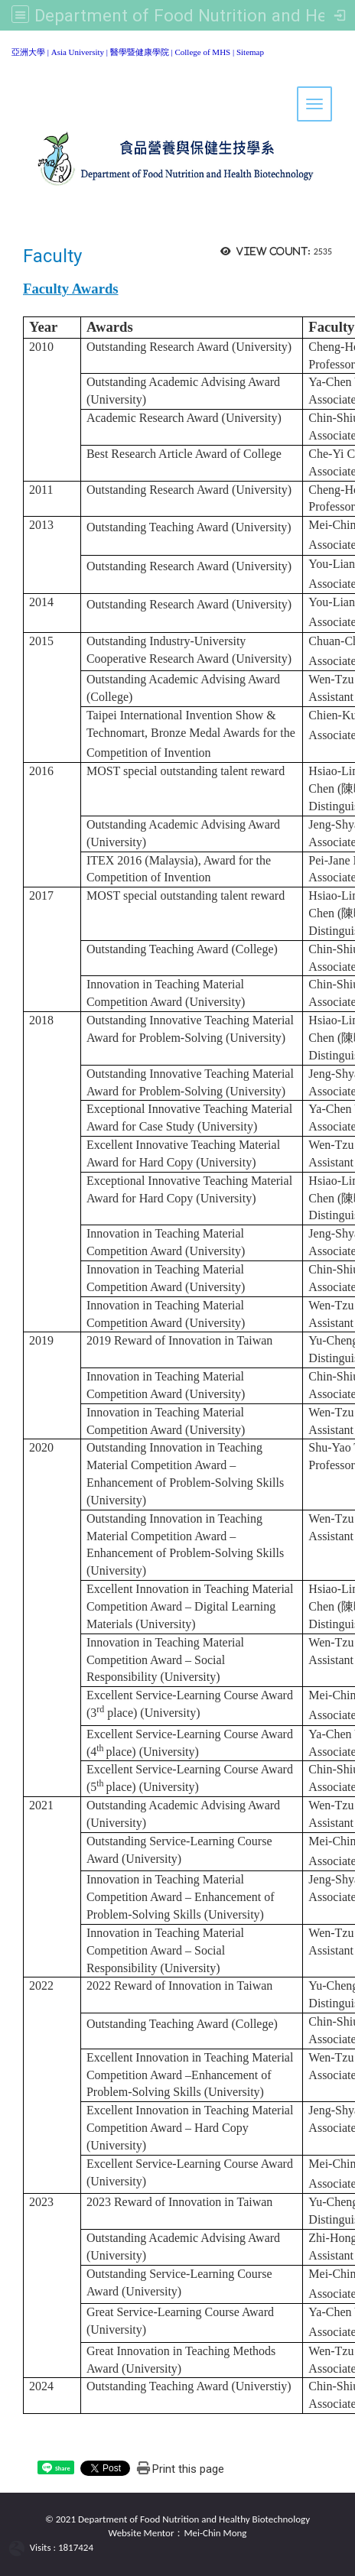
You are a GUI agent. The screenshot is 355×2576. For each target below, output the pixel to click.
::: (5, 49)
